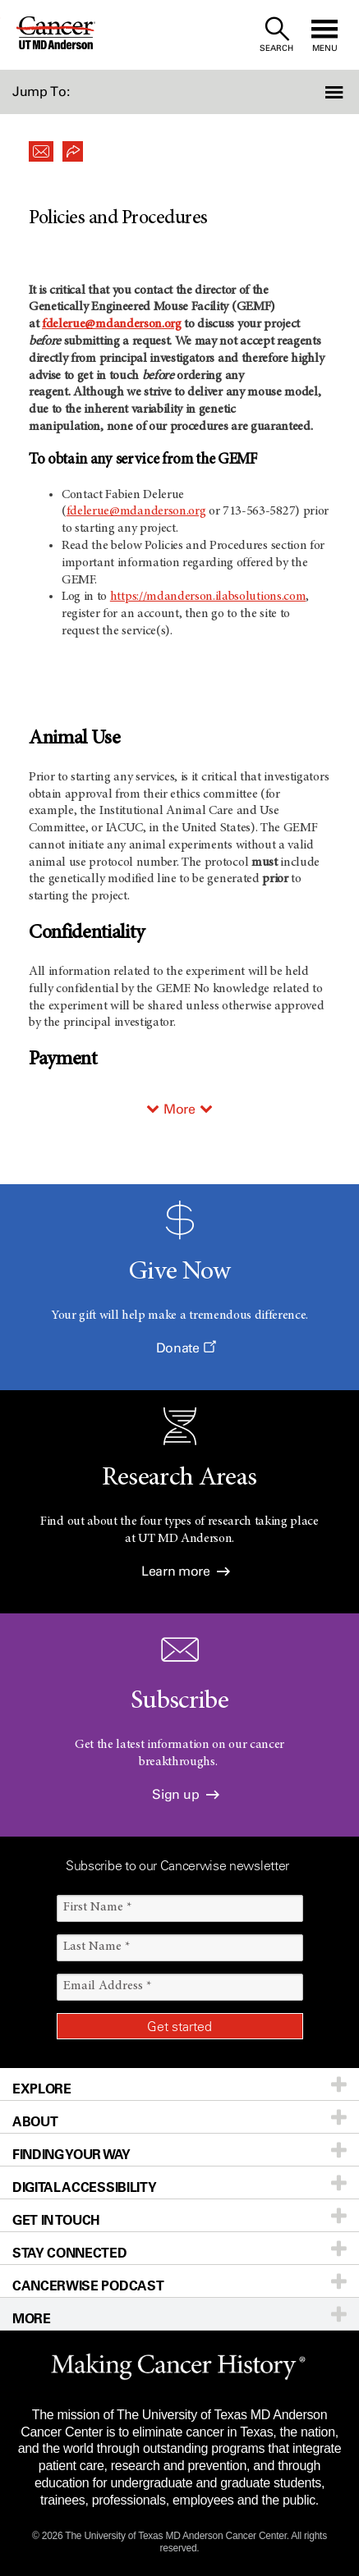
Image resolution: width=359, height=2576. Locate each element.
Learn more (185, 1571)
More (179, 1109)
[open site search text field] (276, 35)
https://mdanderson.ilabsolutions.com (208, 596)
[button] (332, 92)
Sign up (185, 1794)
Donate (185, 1348)
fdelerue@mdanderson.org (112, 324)
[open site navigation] (324, 35)
